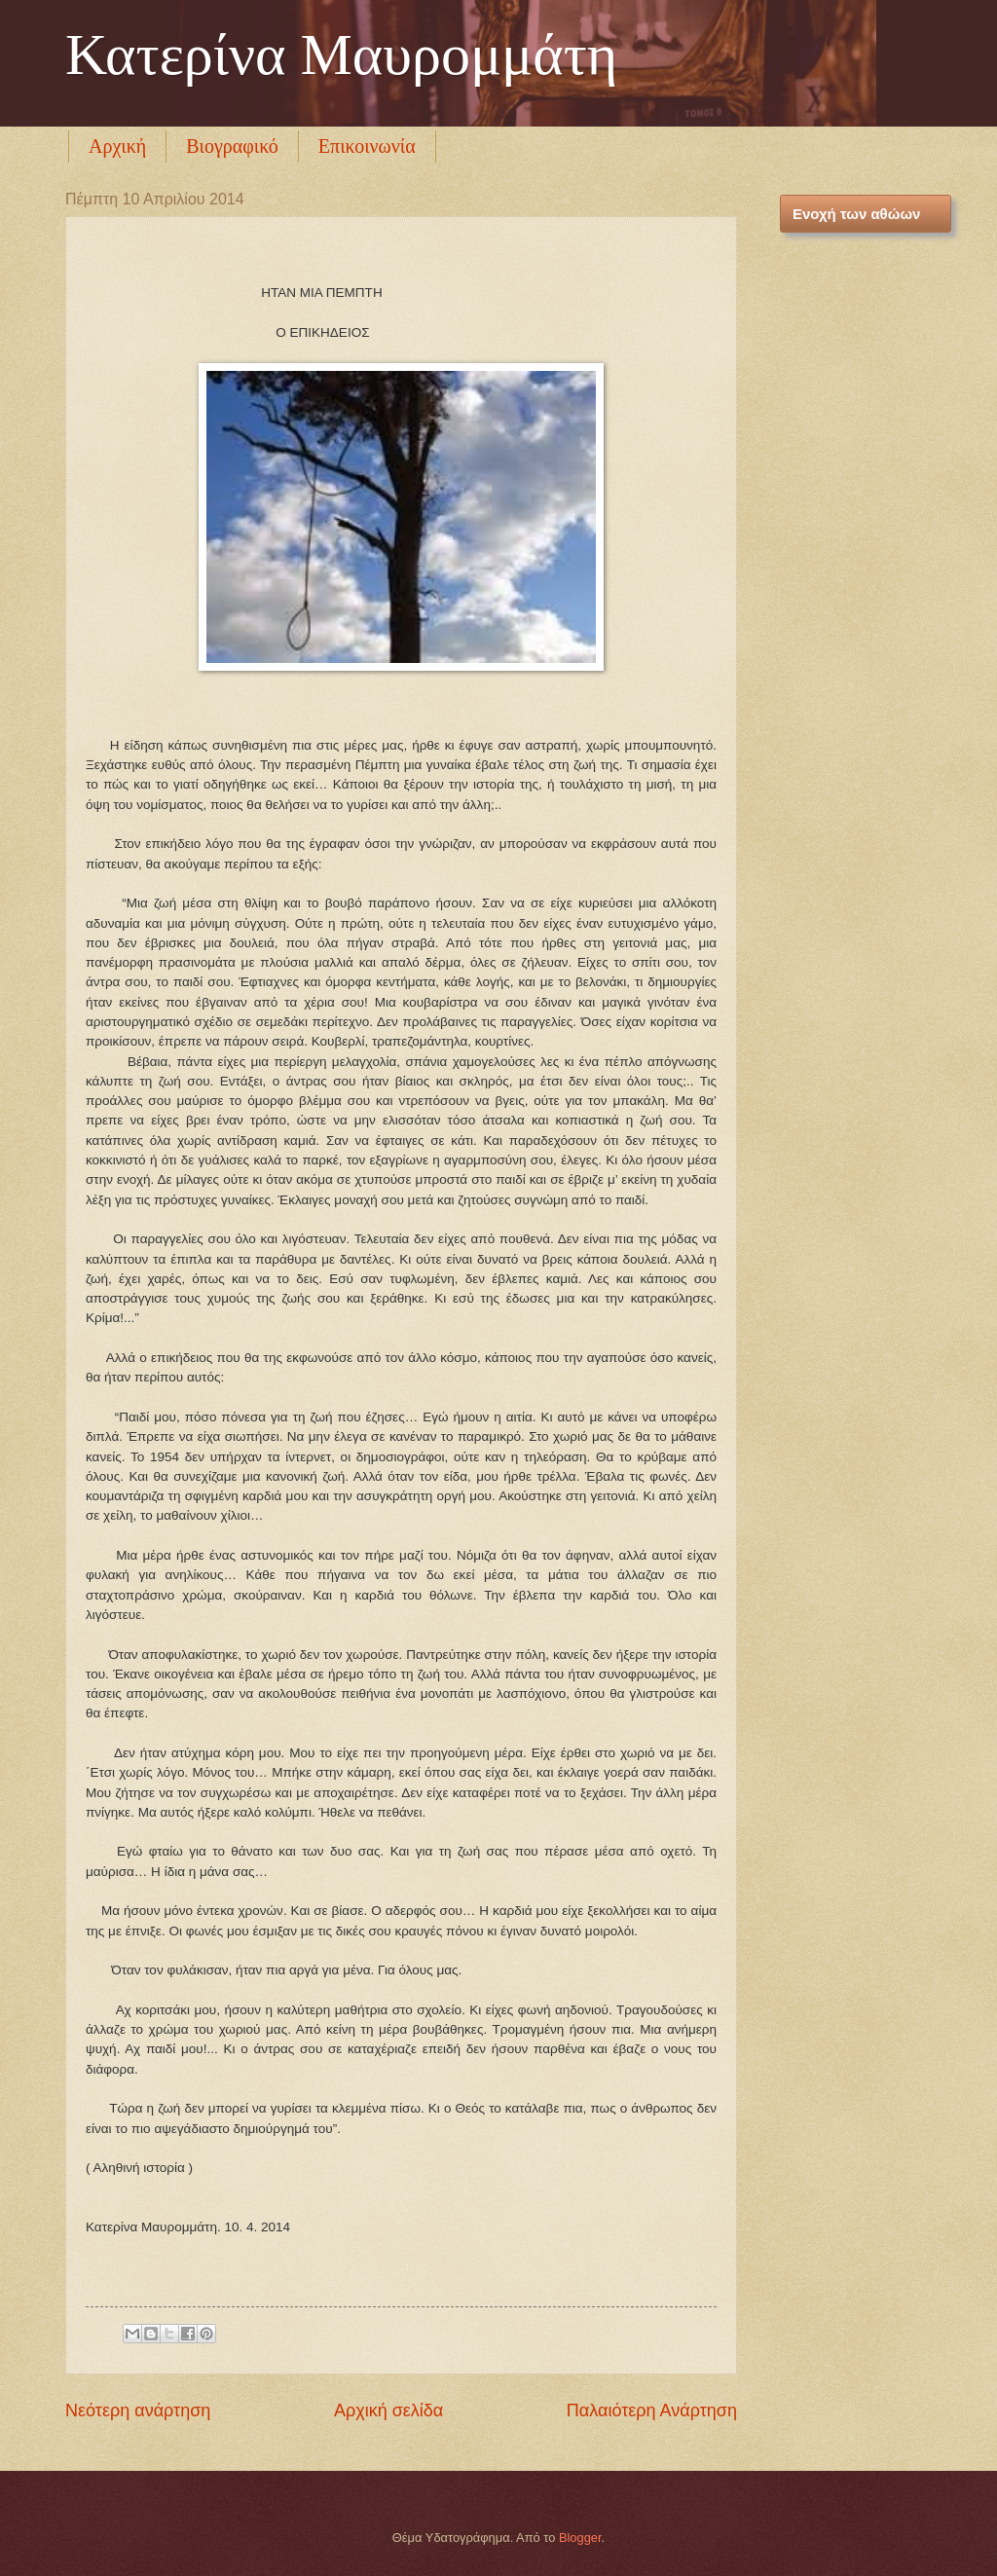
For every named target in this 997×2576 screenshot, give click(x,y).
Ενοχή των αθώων (856, 213)
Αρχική (117, 146)
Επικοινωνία (367, 146)
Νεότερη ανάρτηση (137, 2410)
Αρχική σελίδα (388, 2410)
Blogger (580, 2537)
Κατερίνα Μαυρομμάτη (341, 54)
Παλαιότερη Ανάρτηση (652, 2410)
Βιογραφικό (232, 146)
